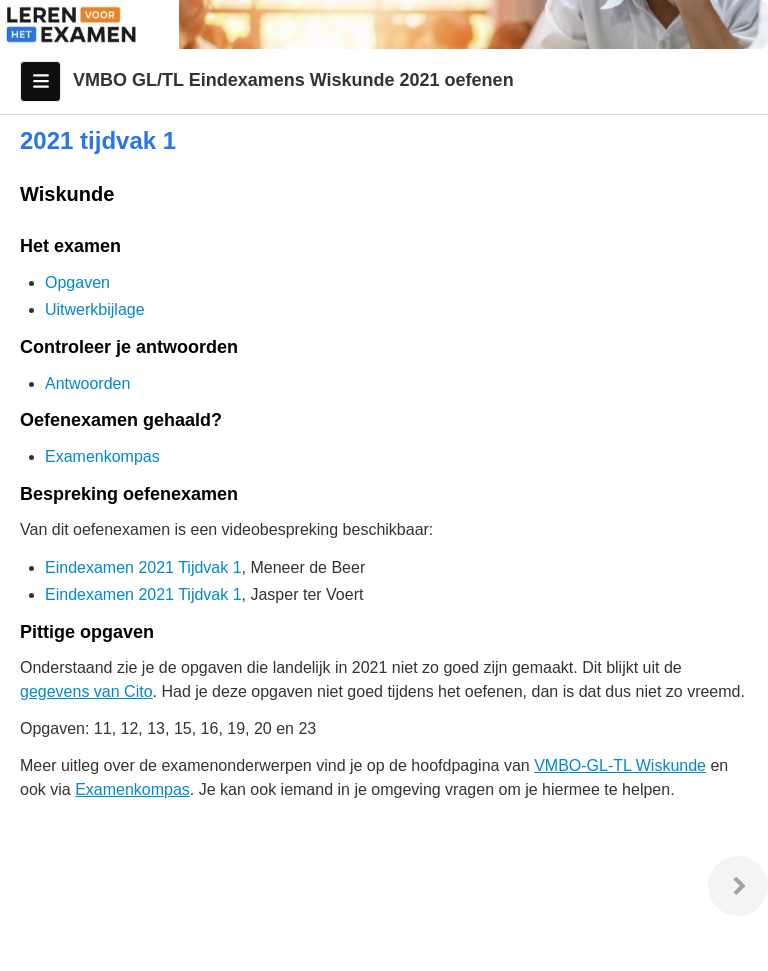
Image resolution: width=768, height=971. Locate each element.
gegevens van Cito (86, 691)
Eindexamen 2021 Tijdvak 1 (143, 567)
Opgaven (77, 282)
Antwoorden (87, 383)
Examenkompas (102, 456)
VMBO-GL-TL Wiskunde (620, 765)
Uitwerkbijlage (95, 309)
